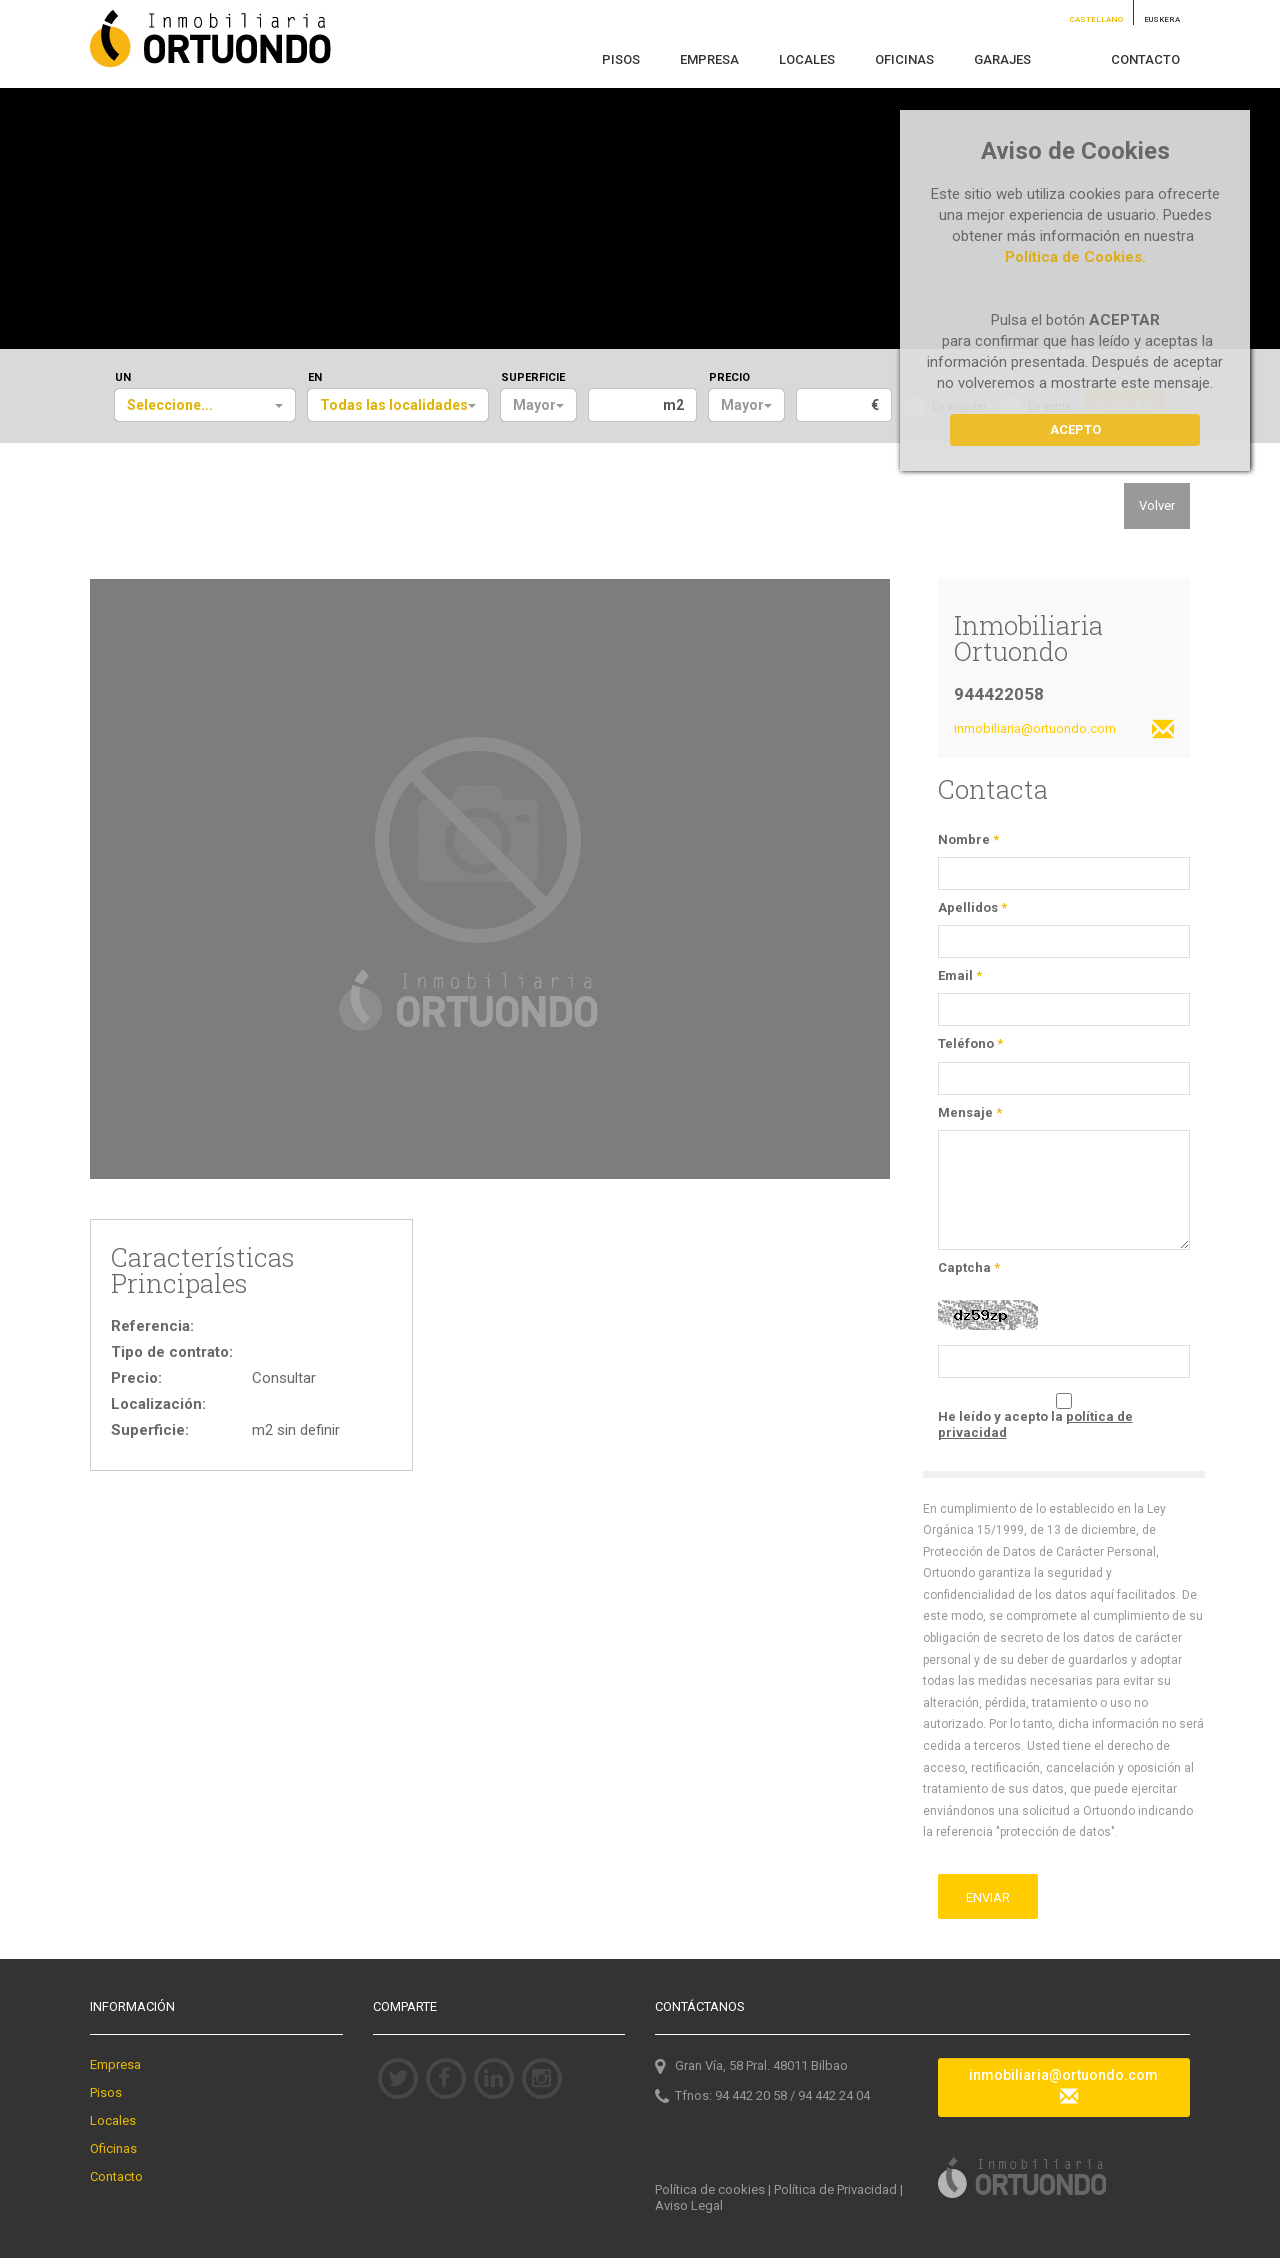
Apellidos (972, 907)
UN (123, 377)
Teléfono (970, 1043)
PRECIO (729, 377)
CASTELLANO (1096, 19)
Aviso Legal (689, 2205)
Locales (113, 2120)
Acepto (1075, 429)
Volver (1157, 505)
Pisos (106, 2092)
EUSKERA (1162, 19)
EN (315, 377)
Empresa (115, 2064)
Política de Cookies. (1075, 257)
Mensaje (970, 1112)
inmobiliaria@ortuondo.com (1064, 730)
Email (960, 975)
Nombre (968, 839)
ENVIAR (988, 1897)
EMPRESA (709, 59)
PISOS (621, 59)
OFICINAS (904, 59)
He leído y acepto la (1035, 1424)
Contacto (116, 2176)
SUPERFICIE (533, 377)
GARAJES (1002, 59)
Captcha (969, 1267)
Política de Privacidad (835, 2189)
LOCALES (807, 59)
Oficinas (113, 2148)
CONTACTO (1145, 59)
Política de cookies (710, 2189)
